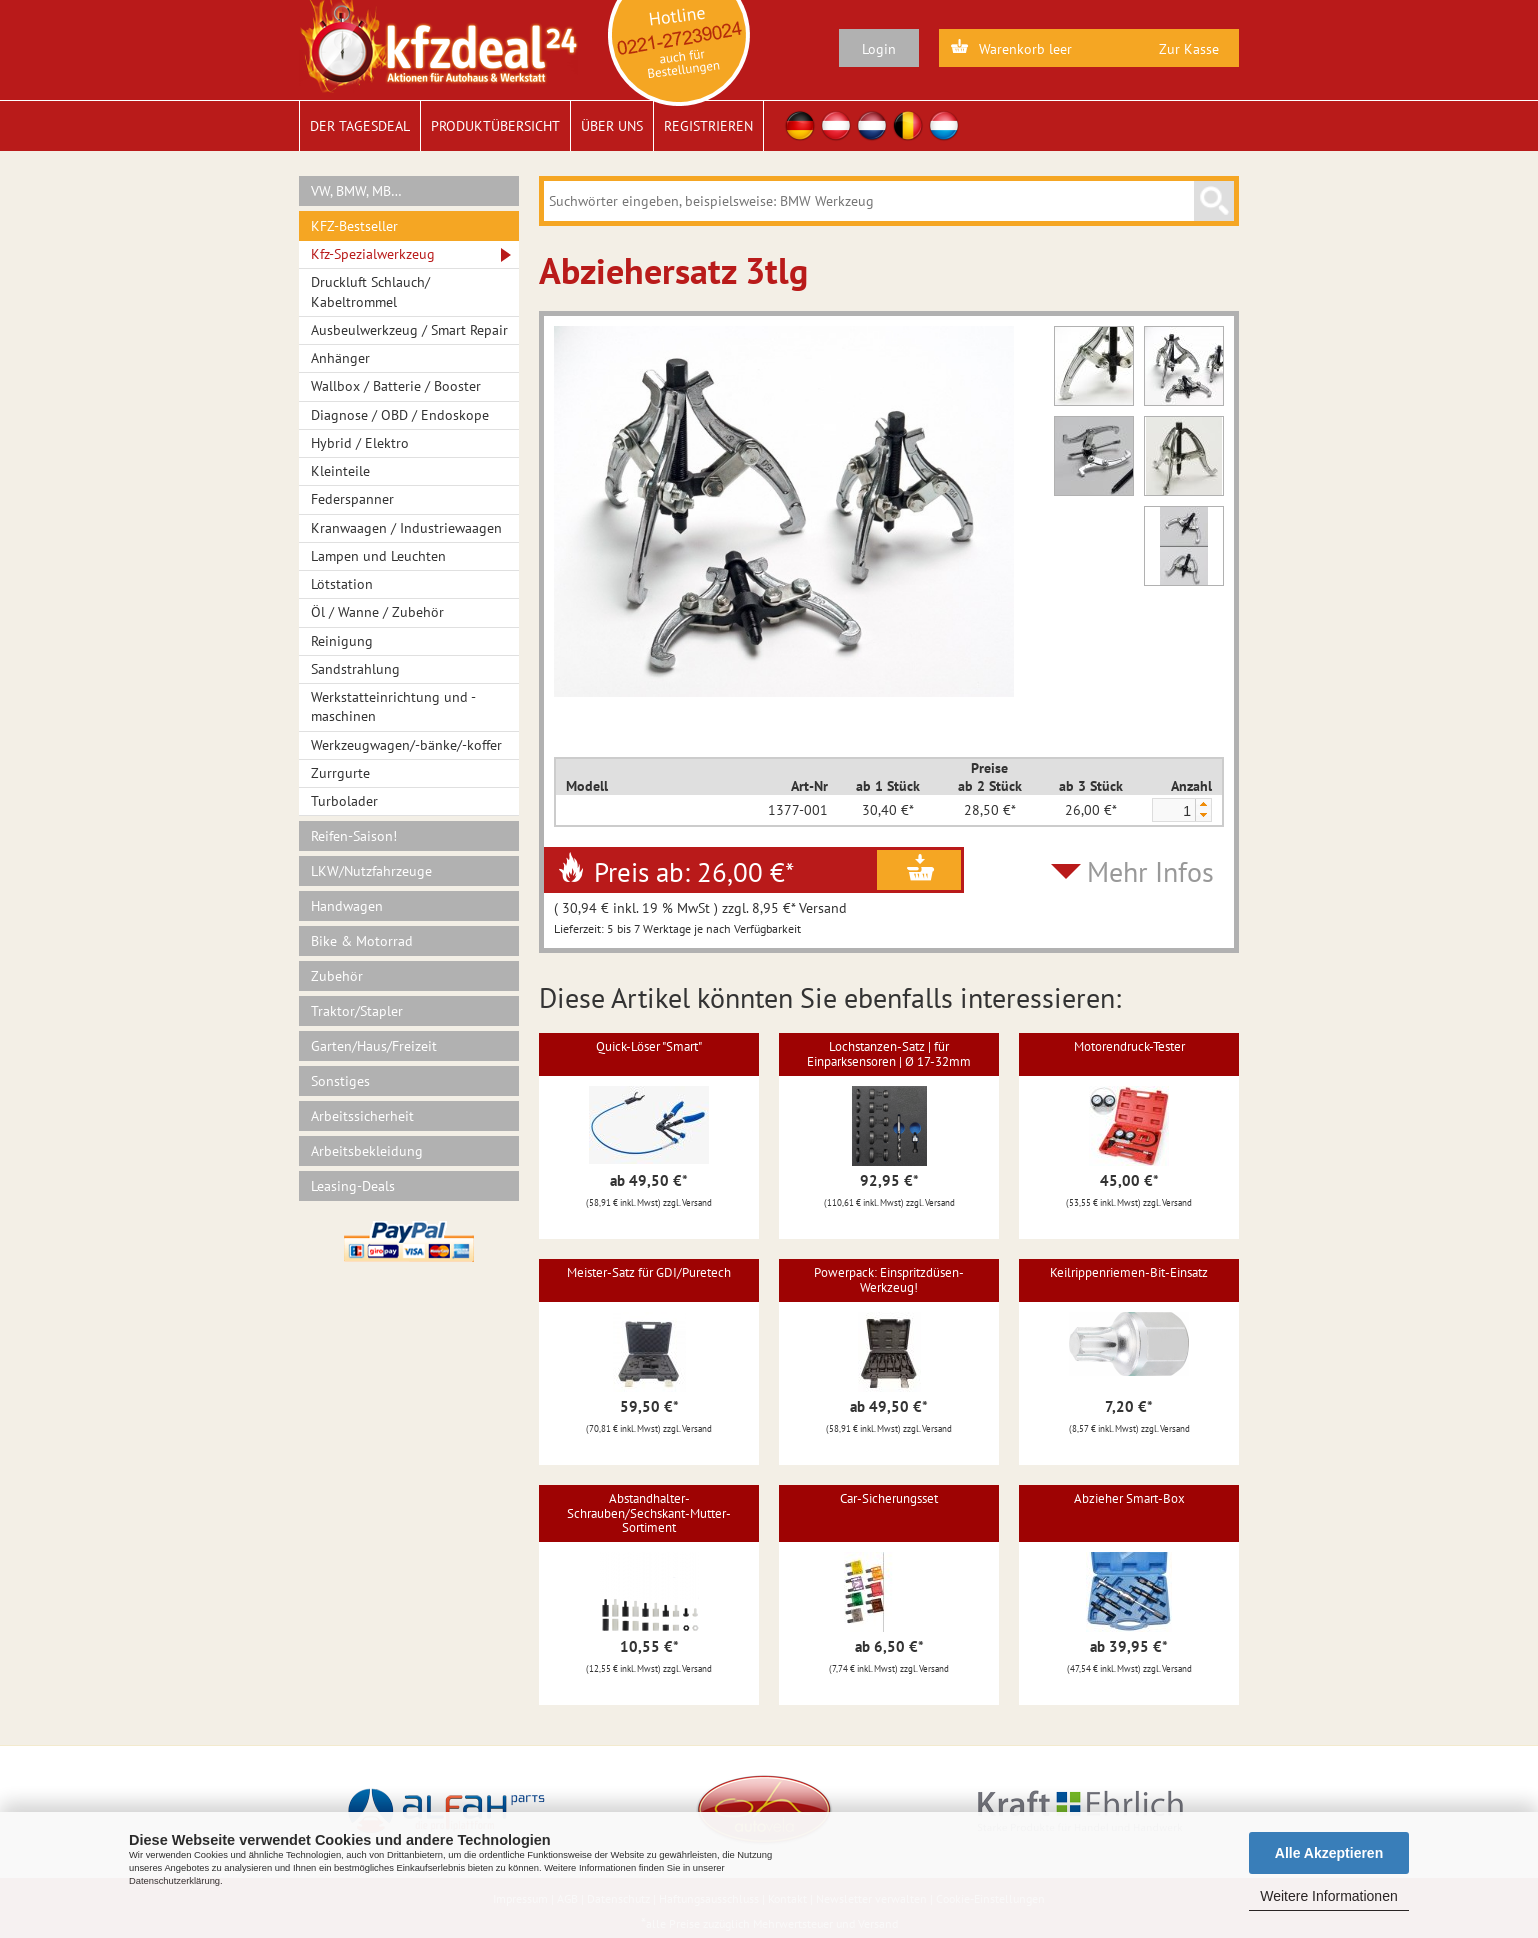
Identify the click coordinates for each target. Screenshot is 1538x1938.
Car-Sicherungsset (889, 1498)
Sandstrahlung (355, 669)
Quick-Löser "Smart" (649, 1046)
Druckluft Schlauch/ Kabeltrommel (370, 291)
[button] (1203, 804)
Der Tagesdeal (360, 126)
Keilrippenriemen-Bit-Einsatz (1129, 1272)
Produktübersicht (495, 126)
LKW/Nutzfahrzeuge (371, 871)
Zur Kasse (1189, 49)
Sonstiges (340, 1081)
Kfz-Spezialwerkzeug (373, 254)
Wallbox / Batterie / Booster (396, 386)
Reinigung (342, 641)
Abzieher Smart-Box (1129, 1498)
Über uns (612, 126)
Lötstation (342, 584)
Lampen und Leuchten (378, 556)
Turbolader (344, 801)
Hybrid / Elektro (360, 443)
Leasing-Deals (353, 1186)
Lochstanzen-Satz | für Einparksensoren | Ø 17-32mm (889, 1053)
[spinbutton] (1173, 811)
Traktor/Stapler (357, 1011)
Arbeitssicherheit (362, 1116)
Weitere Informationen (1328, 1896)
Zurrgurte (340, 773)
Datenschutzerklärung (174, 1881)
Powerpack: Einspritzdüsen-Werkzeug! (889, 1279)
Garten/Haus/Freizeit (374, 1046)
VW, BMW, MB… (356, 191)
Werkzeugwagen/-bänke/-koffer (406, 745)
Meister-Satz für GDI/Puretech (649, 1272)
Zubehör (337, 976)
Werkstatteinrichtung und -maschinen (393, 706)
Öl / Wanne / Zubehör (377, 612)
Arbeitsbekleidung (367, 1151)
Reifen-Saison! (354, 836)
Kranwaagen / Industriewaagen (406, 528)
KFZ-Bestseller (354, 226)
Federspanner (352, 499)
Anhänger (340, 358)
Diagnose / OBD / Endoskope (400, 415)
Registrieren (708, 126)
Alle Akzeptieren (1329, 1853)
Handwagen (347, 906)
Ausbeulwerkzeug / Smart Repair (409, 330)
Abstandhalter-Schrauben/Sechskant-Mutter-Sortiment (649, 1513)
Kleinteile (340, 471)
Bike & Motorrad (362, 941)
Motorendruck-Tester (1129, 1046)
